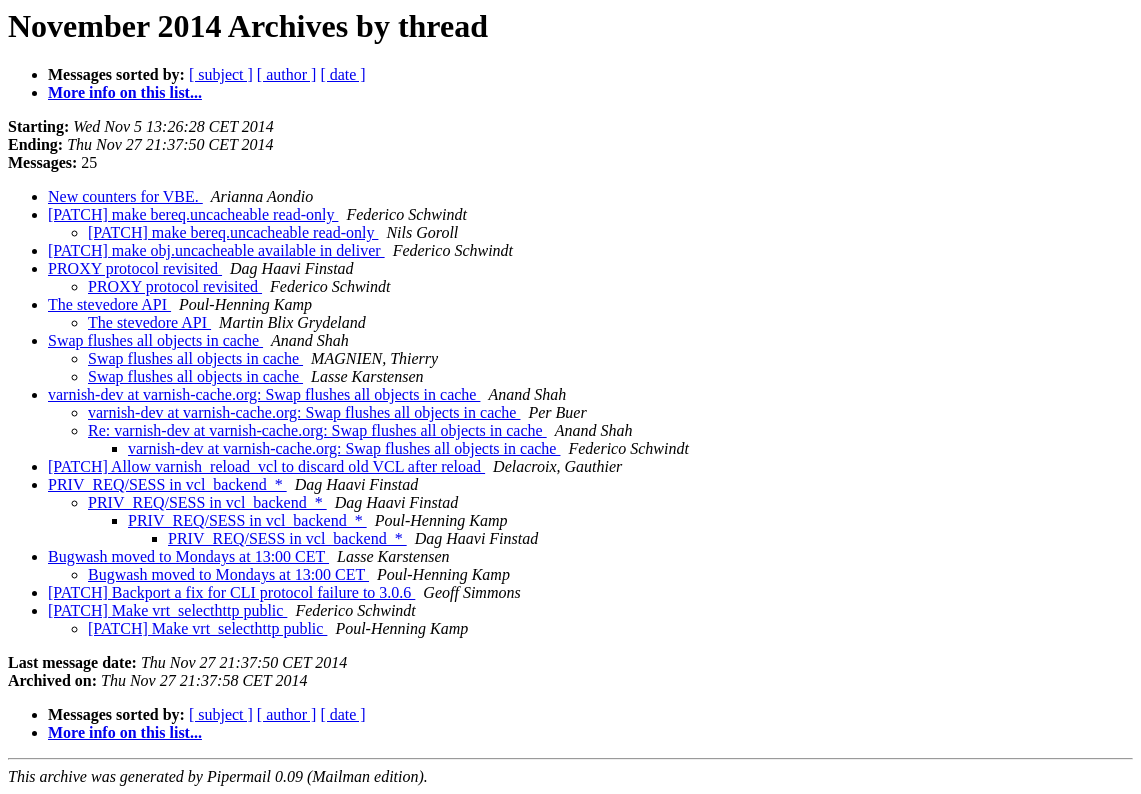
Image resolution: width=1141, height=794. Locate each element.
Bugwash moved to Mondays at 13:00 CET (188, 556)
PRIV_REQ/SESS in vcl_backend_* (167, 484)
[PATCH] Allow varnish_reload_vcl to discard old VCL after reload (266, 466)
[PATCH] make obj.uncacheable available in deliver (216, 250)
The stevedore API (109, 304)
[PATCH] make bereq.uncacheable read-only (193, 214)
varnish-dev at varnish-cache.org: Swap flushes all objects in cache (264, 394)
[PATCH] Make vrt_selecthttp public (167, 610)
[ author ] (287, 74)
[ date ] (342, 74)
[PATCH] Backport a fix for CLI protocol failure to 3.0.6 (231, 592)
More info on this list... (125, 92)
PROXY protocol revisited (135, 268)
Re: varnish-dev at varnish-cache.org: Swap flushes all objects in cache (317, 430)
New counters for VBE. (125, 196)
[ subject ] (221, 74)
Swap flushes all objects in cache (155, 340)
